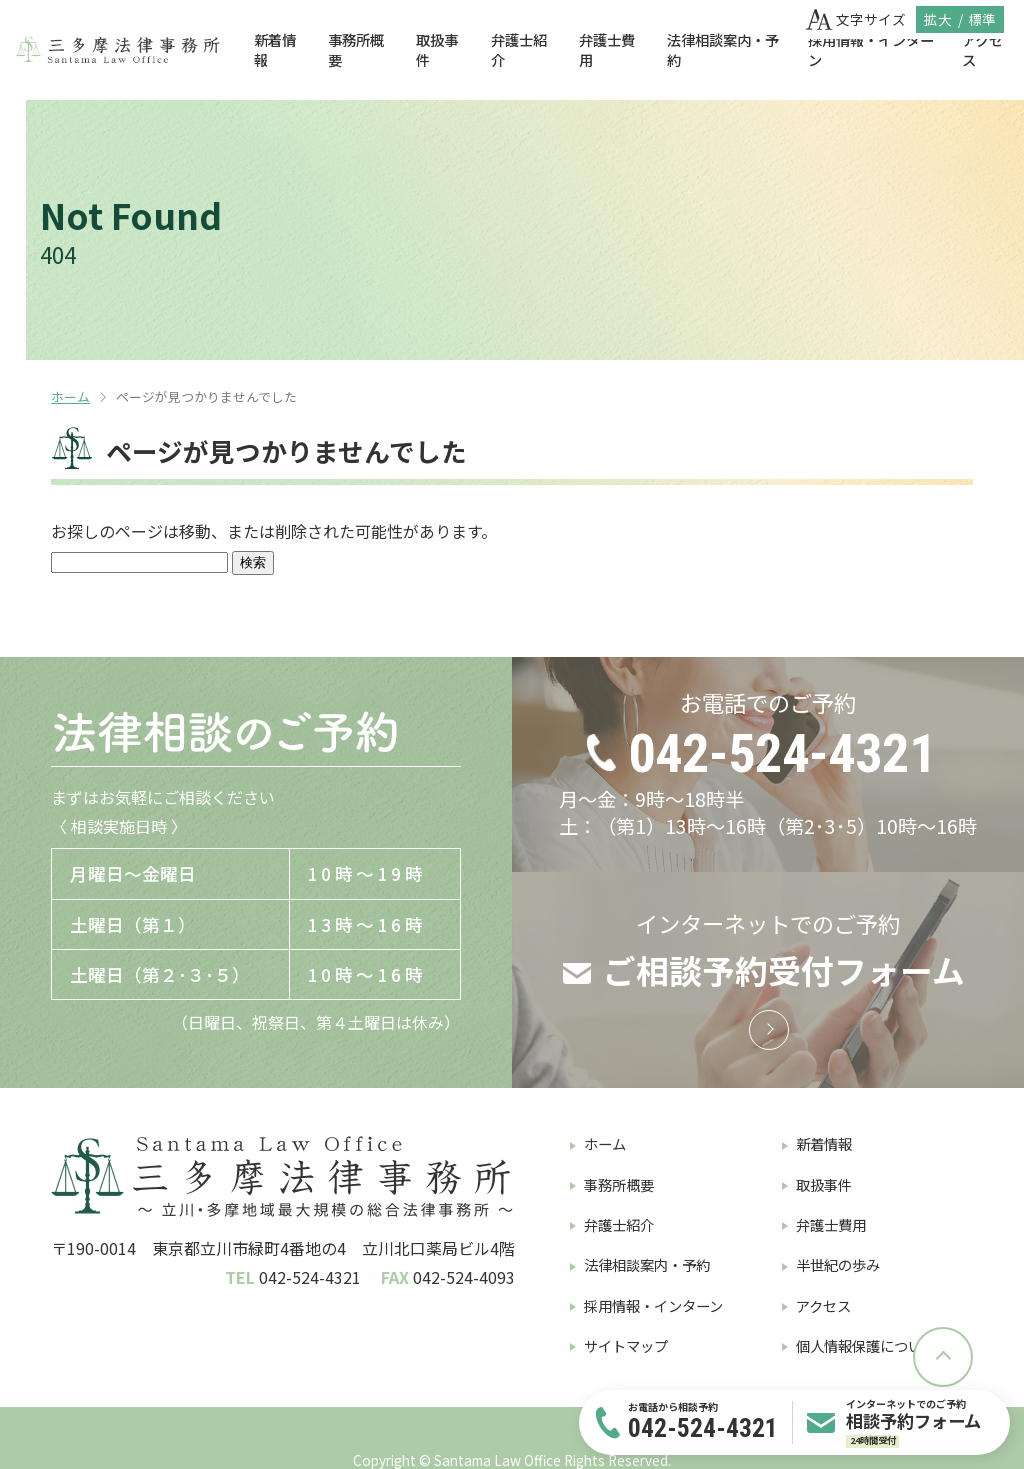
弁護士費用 (607, 49)
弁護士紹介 (519, 49)
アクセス (823, 1305)
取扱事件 (437, 49)
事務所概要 (356, 49)
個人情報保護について (866, 1345)
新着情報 (275, 49)
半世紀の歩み (838, 1264)
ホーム (70, 396)
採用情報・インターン (871, 49)
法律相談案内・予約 (723, 49)
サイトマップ (626, 1345)
